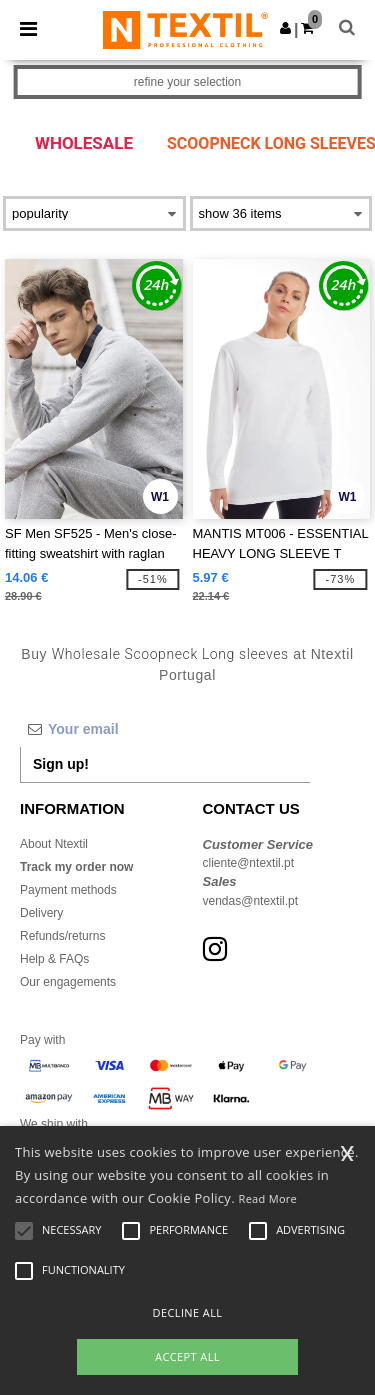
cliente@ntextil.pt (249, 863)
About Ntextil (54, 844)
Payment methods (68, 890)
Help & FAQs (54, 959)
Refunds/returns (62, 936)
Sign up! (61, 764)
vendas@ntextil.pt (251, 901)
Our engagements (68, 982)
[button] (285, 28)
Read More (268, 1198)
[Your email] (165, 729)
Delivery (41, 913)
